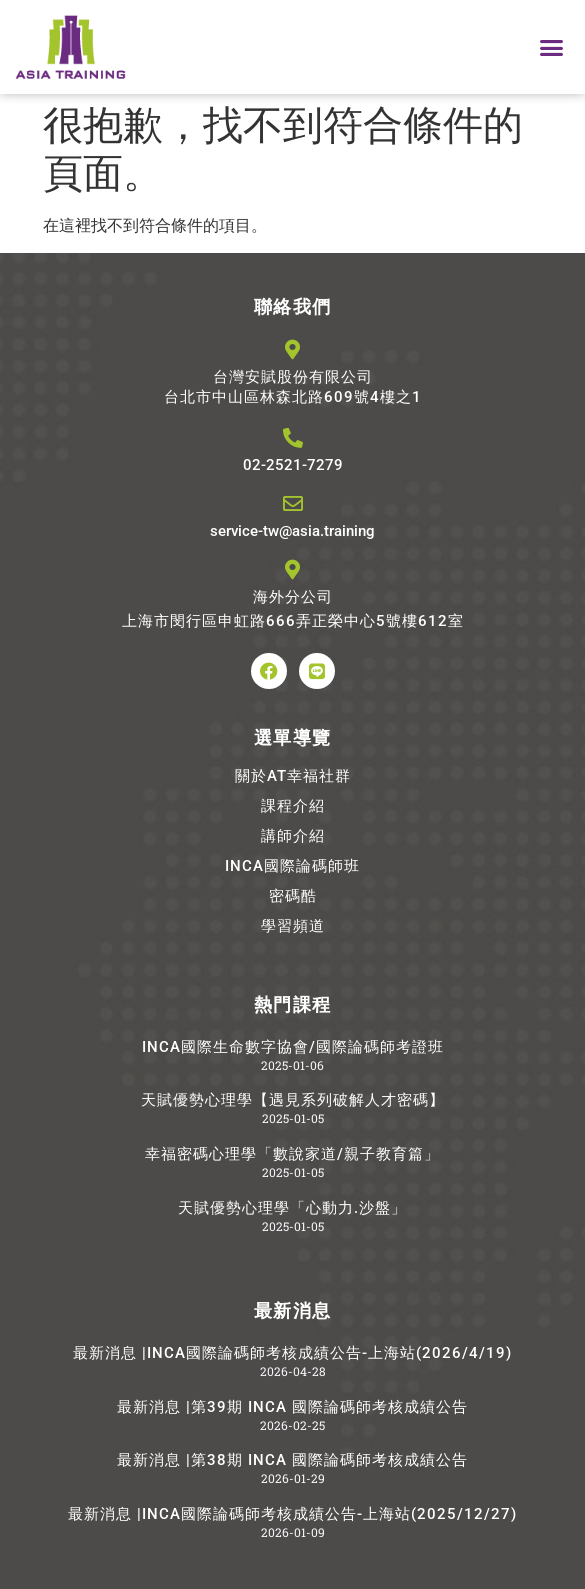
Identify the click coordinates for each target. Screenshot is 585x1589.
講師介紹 (293, 836)
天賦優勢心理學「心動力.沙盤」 (292, 1208)
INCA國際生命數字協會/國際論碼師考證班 (293, 1047)
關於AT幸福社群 (293, 776)
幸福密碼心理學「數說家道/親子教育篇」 (292, 1154)
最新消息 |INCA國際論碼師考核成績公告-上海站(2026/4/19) (292, 1353)
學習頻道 (293, 926)
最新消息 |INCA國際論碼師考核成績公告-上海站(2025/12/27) (292, 1514)
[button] (552, 47)
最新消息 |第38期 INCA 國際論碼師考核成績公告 (292, 1460)
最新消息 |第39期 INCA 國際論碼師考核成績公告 (292, 1407)
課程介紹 (293, 806)
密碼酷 (293, 896)
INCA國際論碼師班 (292, 866)
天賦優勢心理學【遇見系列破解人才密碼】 (293, 1100)
